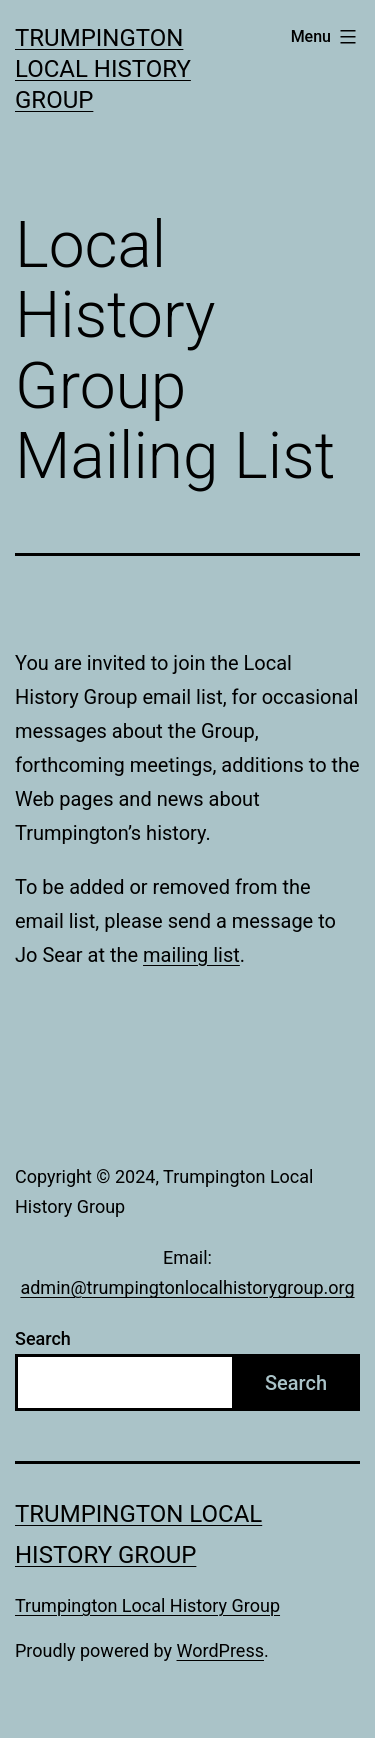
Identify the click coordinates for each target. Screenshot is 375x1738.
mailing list (191, 955)
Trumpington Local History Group (103, 69)
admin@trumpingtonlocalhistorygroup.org (187, 1287)
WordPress (220, 1650)
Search (43, 1338)
